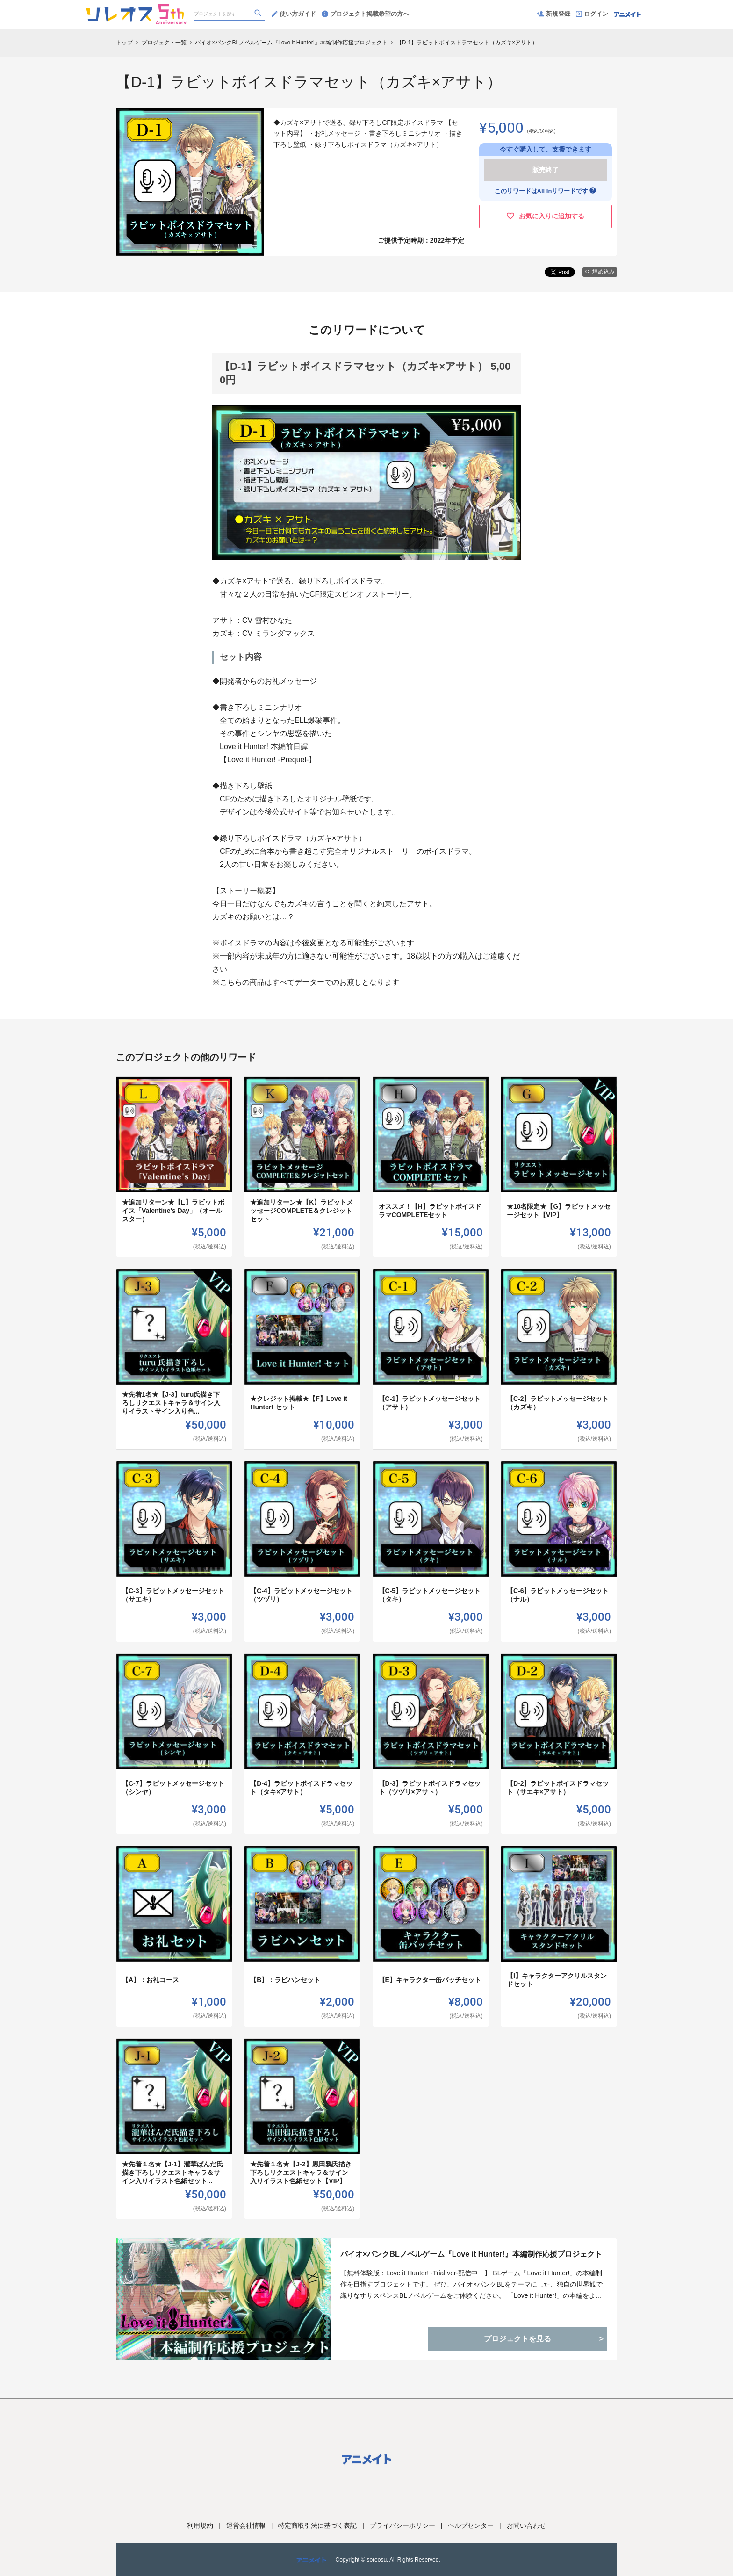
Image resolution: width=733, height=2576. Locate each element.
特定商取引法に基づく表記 (317, 2525)
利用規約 (200, 2525)
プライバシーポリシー (402, 2525)
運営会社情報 (246, 2525)
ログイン (592, 13)
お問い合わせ (526, 2525)
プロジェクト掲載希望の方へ (365, 13)
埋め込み (600, 271)
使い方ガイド (294, 13)
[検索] (259, 14)
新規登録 (553, 13)
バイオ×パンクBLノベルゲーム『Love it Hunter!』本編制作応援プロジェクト (471, 2254)
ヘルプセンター (471, 2525)
